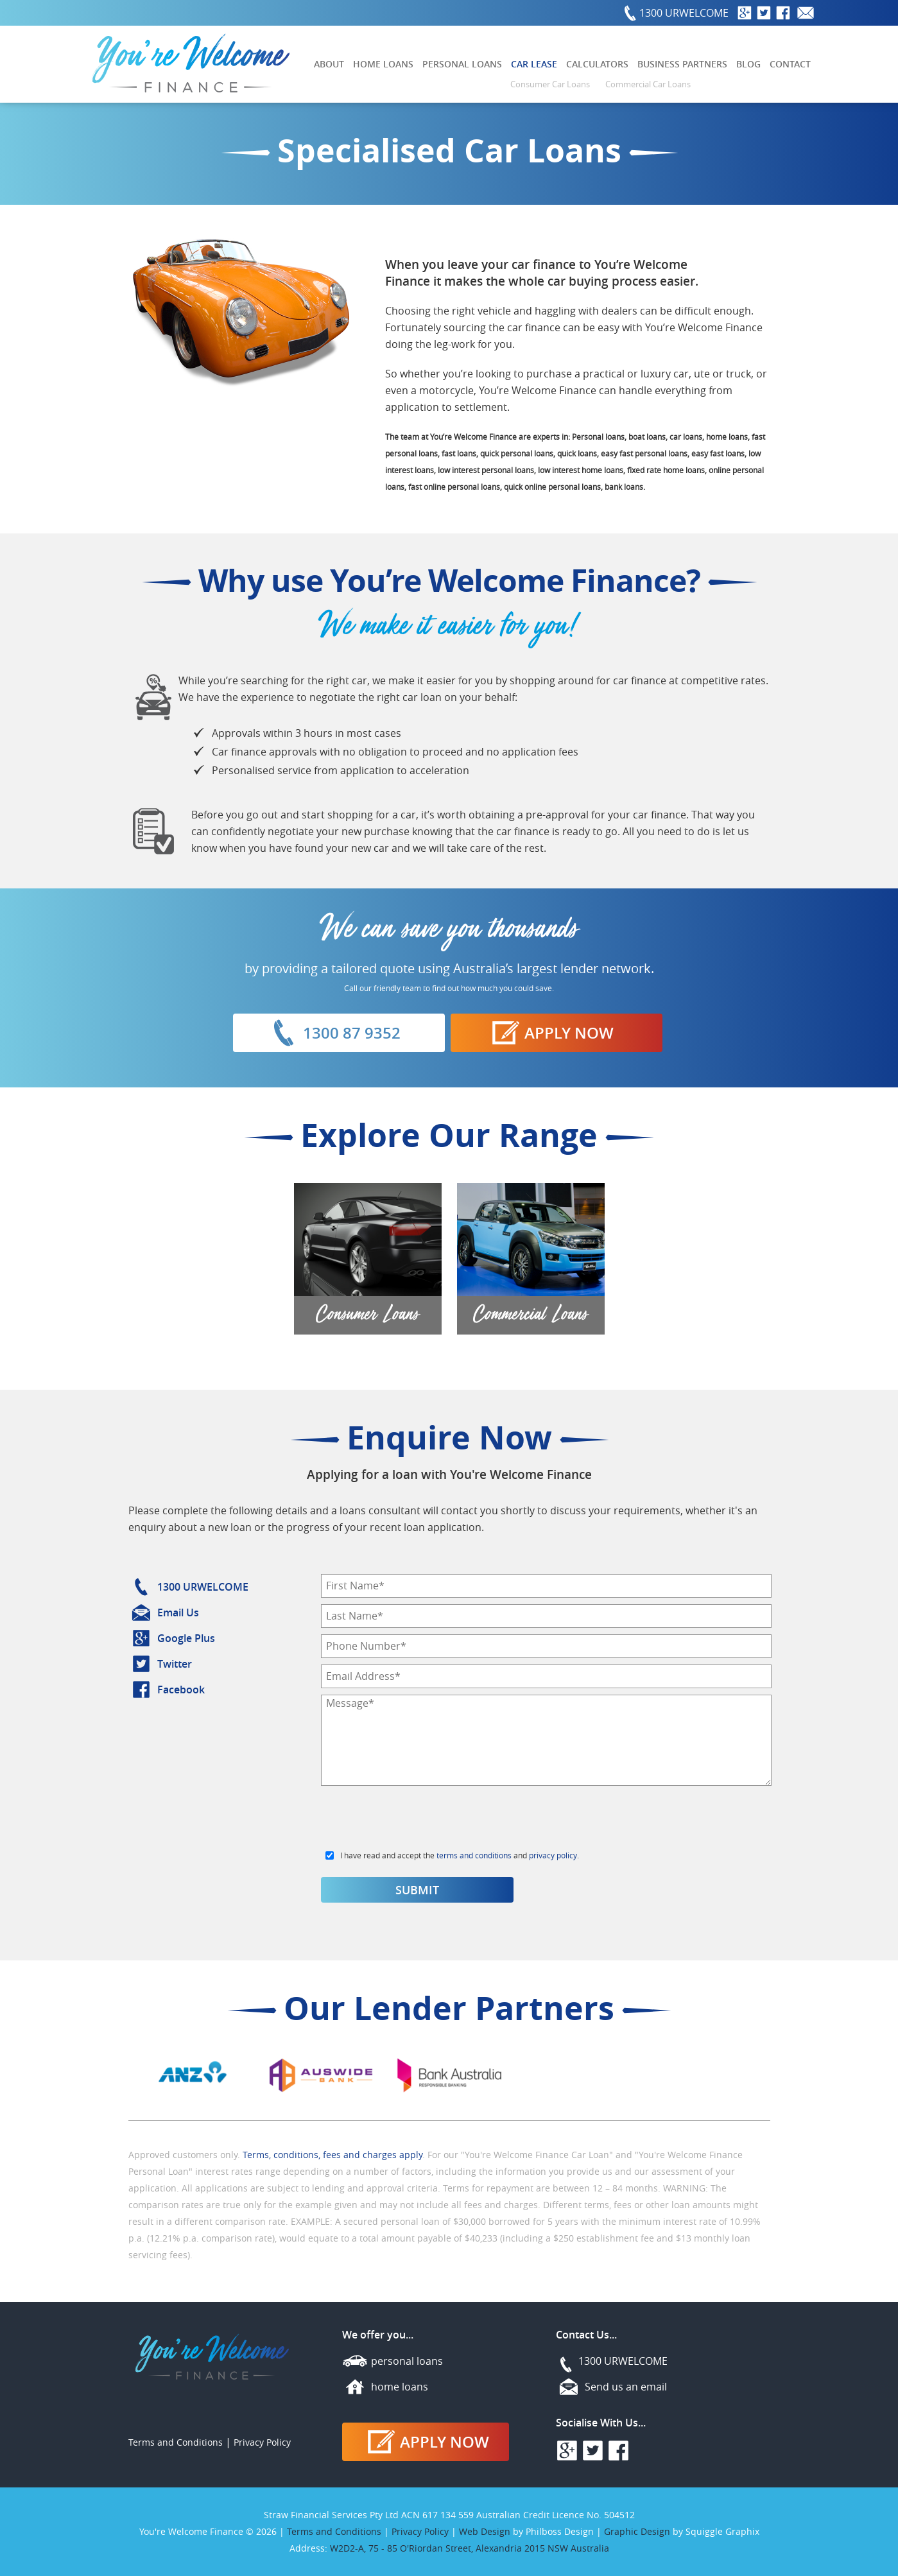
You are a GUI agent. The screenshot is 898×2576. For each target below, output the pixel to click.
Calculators (597, 64)
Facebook (181, 1689)
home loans (399, 2387)
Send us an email (626, 2387)
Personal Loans (462, 64)
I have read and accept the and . (459, 1855)
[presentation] (418, 1822)
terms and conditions (474, 1855)
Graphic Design (637, 2531)
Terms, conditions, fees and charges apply (332, 2154)
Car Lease (534, 64)
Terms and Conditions (175, 2442)
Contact (790, 64)
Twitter (174, 1664)
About (329, 64)
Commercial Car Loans (648, 84)
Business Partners (682, 64)
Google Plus (186, 1638)
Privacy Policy (262, 2442)
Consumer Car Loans (550, 84)
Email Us (178, 1612)
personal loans (407, 2361)
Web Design (484, 2531)
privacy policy (553, 1855)
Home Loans (383, 64)
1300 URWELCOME (684, 13)
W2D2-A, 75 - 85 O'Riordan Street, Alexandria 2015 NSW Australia (469, 2548)
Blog (748, 64)
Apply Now (550, 1033)
